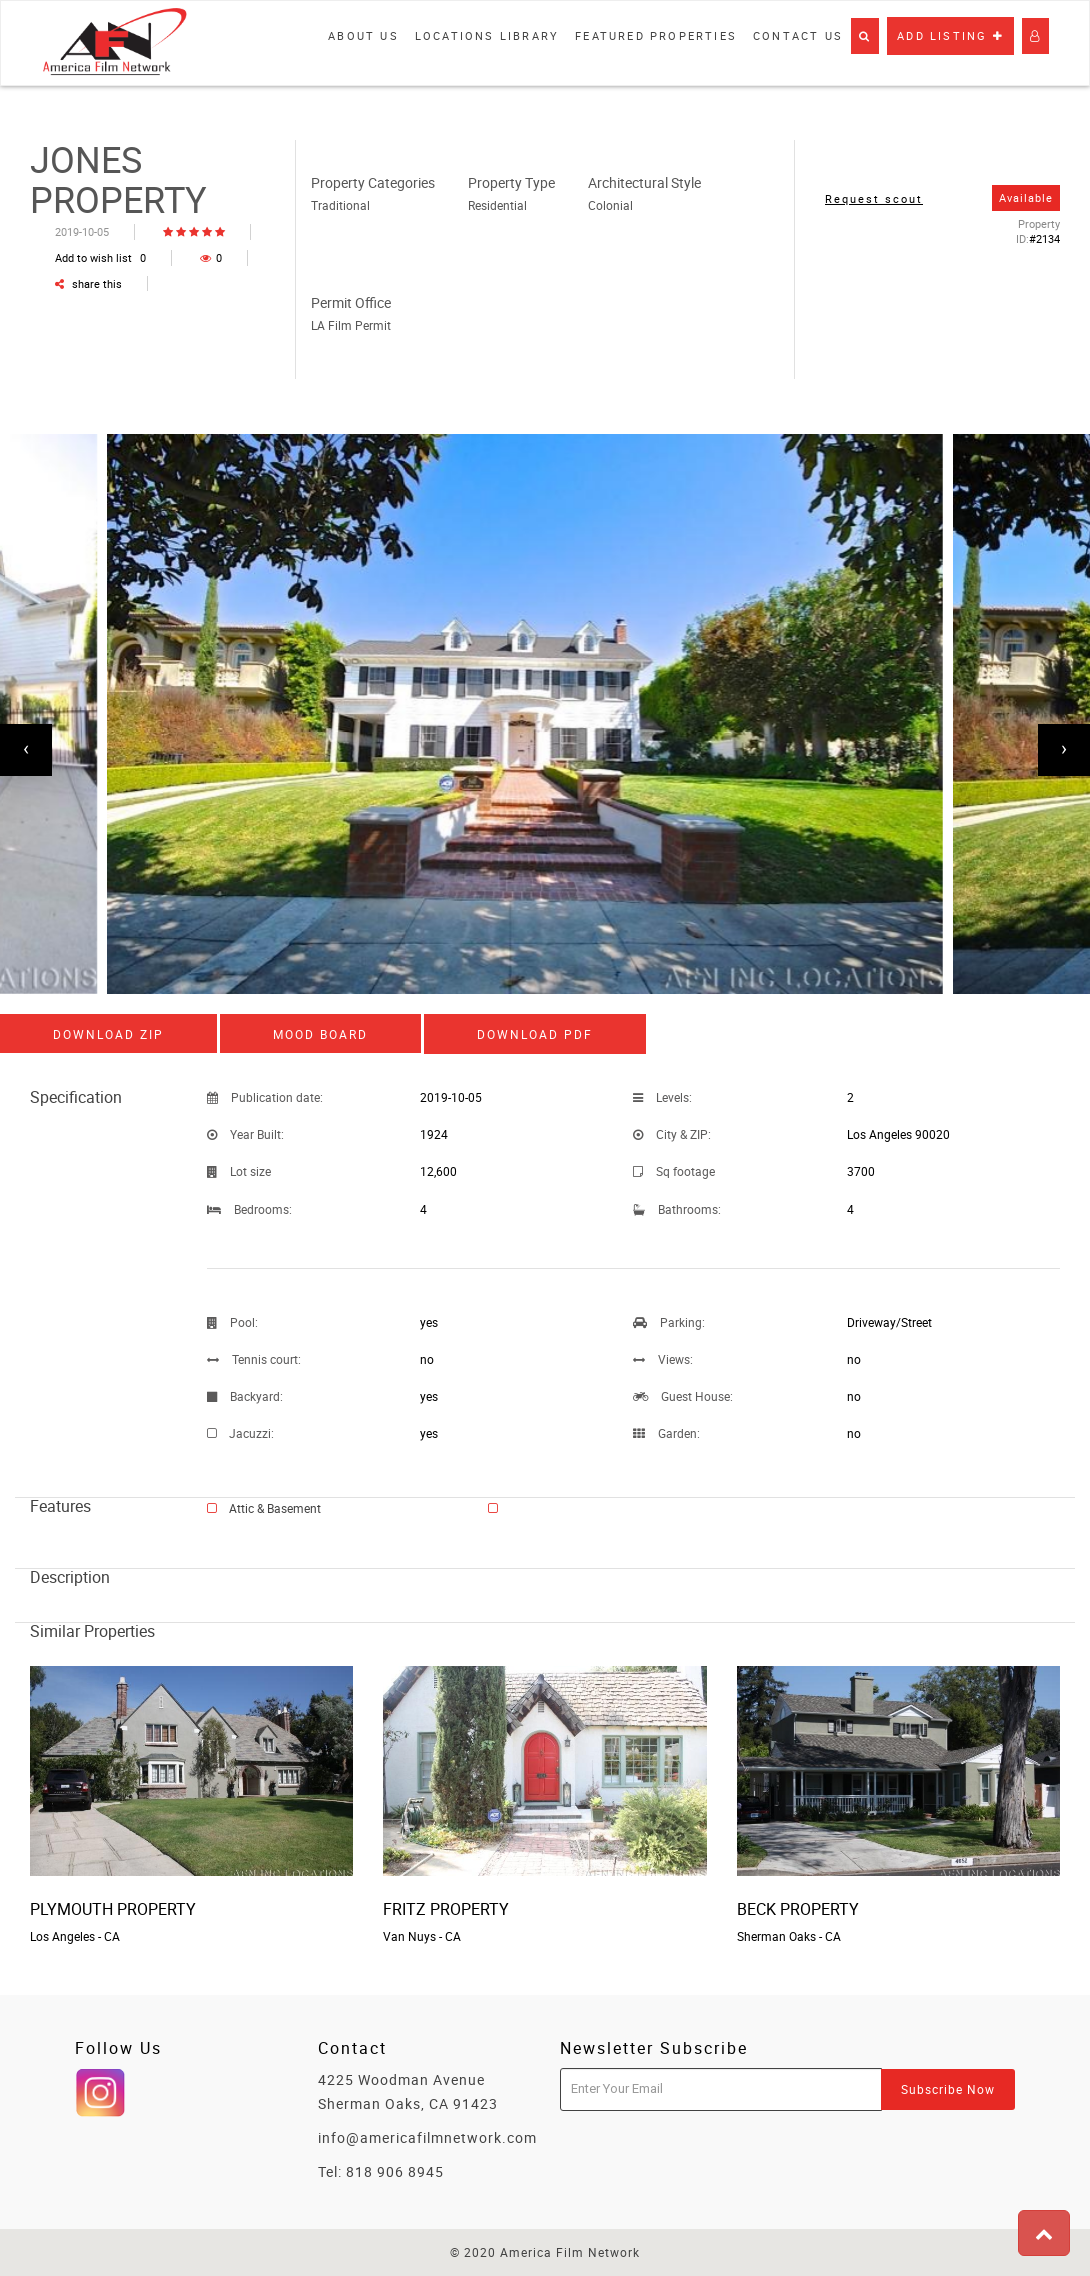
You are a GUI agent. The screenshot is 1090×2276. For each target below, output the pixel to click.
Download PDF (535, 1034)
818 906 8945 (395, 2171)
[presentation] (26, 750)
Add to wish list (100, 257)
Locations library (487, 35)
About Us (363, 35)
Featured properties (656, 35)
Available (1026, 197)
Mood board (320, 1034)
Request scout (874, 198)
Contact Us (798, 35)
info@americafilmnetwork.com (427, 2137)
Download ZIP (108, 1034)
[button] (865, 36)
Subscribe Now (948, 2089)
